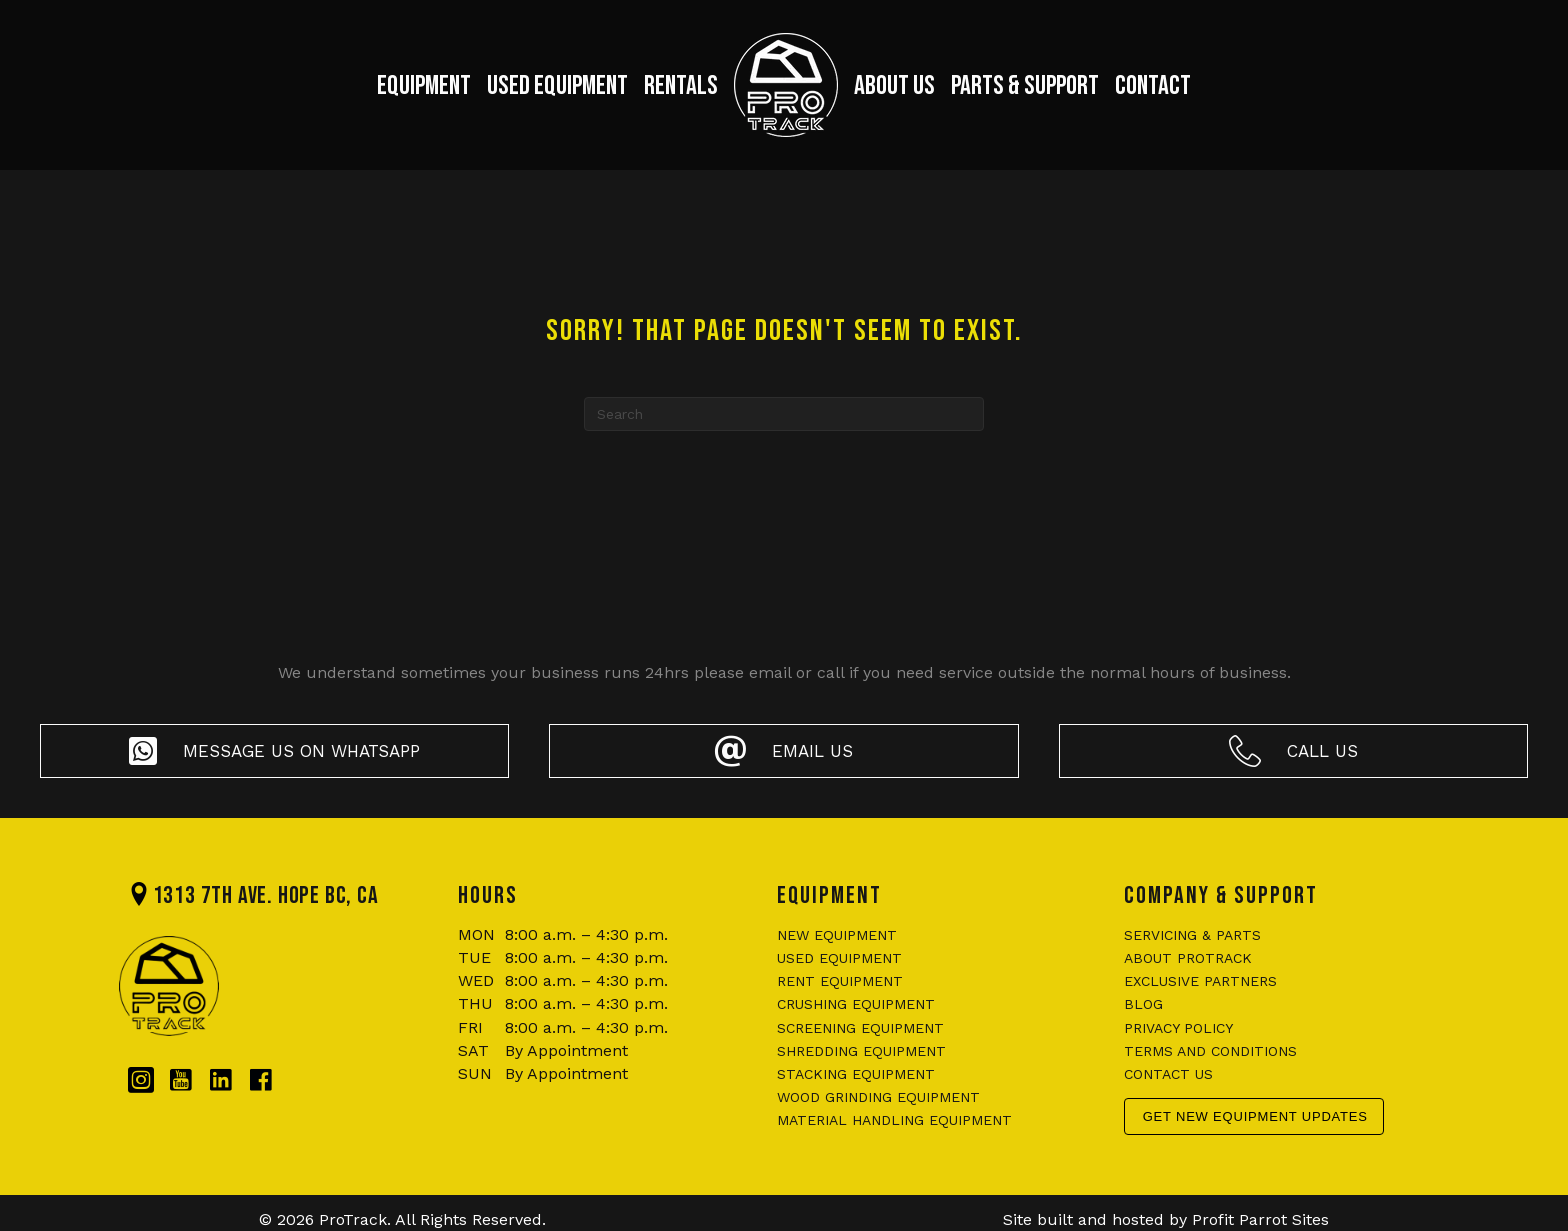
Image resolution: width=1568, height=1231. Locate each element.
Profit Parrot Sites (1260, 1219)
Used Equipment (557, 86)
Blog (1143, 1004)
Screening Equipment (860, 1028)
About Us (894, 86)
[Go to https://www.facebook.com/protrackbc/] (261, 1081)
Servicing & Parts (1192, 935)
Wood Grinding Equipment (878, 1097)
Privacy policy (1178, 1028)
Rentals (681, 86)
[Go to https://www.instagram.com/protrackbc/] (141, 1081)
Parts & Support (1025, 86)
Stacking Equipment (856, 1074)
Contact (1153, 86)
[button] (274, 751)
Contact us (1168, 1074)
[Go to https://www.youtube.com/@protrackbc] (181, 1081)
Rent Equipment (840, 981)
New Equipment (837, 935)
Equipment (424, 86)
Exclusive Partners (1200, 981)
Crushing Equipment (856, 1004)
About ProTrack (1188, 958)
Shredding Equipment (861, 1051)
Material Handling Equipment (894, 1120)
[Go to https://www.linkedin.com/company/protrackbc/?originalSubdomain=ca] (221, 1081)
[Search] (784, 414)
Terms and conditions (1210, 1051)
